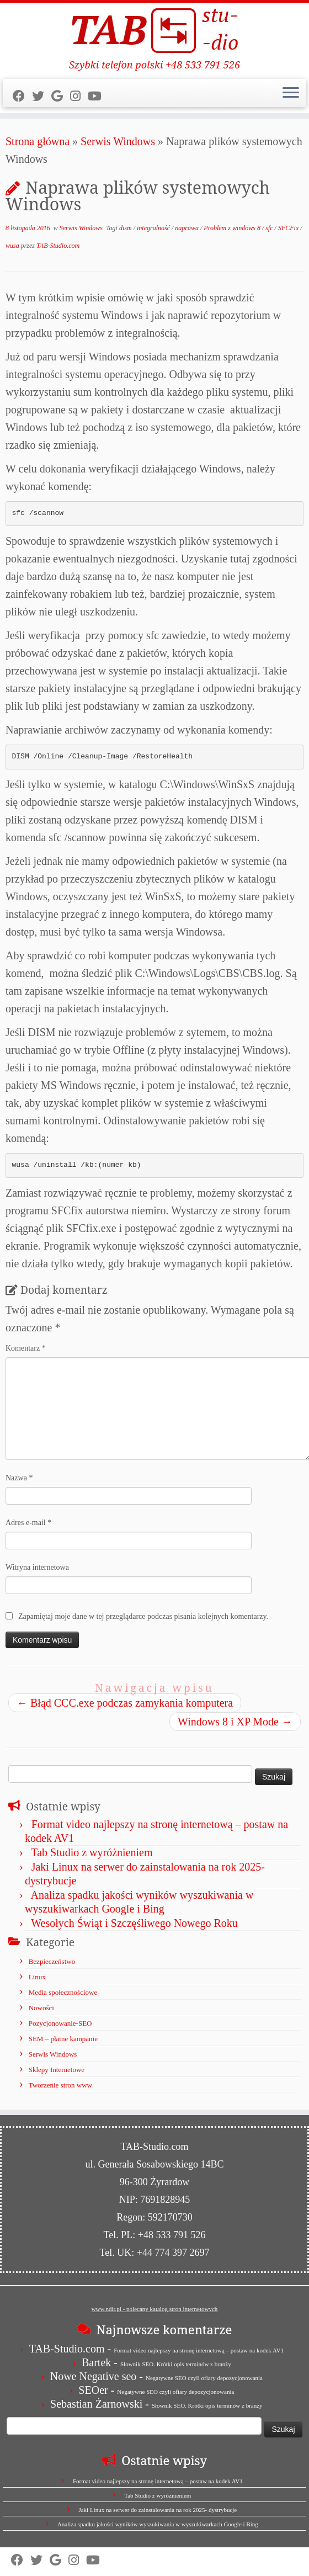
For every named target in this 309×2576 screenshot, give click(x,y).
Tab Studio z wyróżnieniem (91, 1852)
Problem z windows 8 (233, 228)
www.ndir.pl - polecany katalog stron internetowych (155, 2309)
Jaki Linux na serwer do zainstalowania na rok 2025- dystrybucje (157, 2509)
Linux (37, 1977)
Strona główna (38, 141)
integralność (154, 228)
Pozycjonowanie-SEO (60, 2023)
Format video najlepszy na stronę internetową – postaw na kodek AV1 (199, 2350)
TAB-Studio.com (57, 245)
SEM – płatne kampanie (63, 2039)
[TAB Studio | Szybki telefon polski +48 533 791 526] (154, 31)
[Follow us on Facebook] (22, 96)
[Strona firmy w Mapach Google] (60, 96)
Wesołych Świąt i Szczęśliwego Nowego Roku (134, 1923)
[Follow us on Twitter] (41, 96)
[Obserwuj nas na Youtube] (98, 96)
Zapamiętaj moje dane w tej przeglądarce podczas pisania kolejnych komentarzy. (143, 1616)
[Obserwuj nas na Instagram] (79, 96)
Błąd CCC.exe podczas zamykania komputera (125, 1703)
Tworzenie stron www (60, 2085)
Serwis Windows (118, 141)
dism (126, 228)
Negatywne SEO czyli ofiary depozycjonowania (204, 2378)
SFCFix (289, 228)
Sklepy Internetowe (56, 2069)
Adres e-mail (28, 1522)
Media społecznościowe (63, 1992)
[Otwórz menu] (291, 93)
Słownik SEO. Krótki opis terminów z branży (175, 2364)
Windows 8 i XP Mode (235, 1721)
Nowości (41, 2008)
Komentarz (26, 1348)
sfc (269, 228)
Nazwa (19, 1478)
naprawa (187, 228)
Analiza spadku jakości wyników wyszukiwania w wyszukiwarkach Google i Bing (157, 2524)
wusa (13, 245)
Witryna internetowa (37, 1567)
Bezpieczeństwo (52, 1961)
